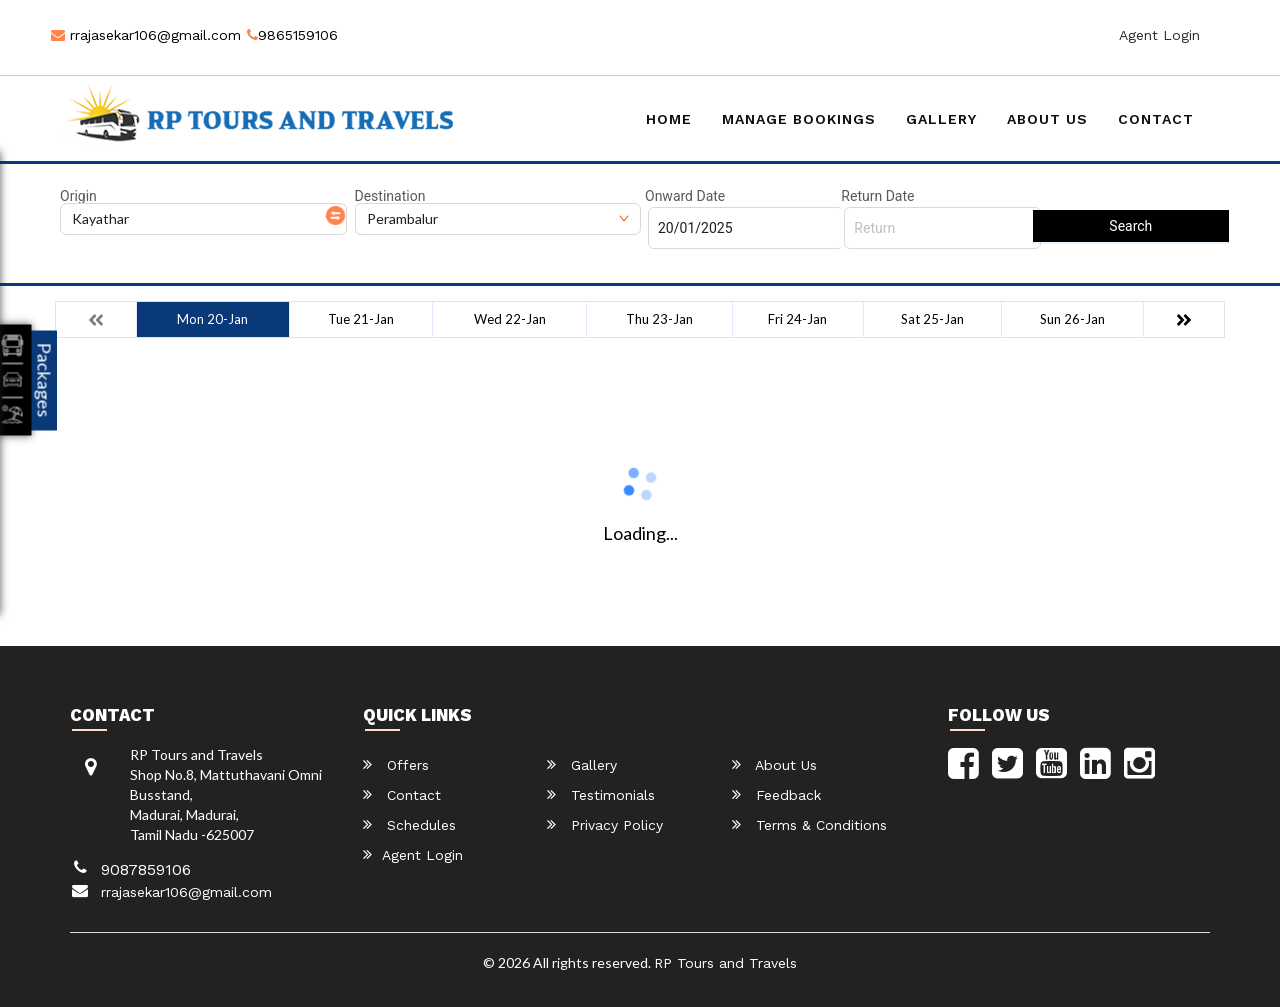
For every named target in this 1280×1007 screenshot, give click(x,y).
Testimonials (601, 794)
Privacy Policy (605, 824)
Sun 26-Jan (1072, 319)
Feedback (776, 794)
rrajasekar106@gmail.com (146, 35)
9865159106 (292, 35)
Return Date (877, 196)
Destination (390, 196)
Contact (1156, 119)
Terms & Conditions (809, 824)
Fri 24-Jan (797, 319)
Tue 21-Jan (361, 319)
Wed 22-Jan (510, 319)
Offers (396, 764)
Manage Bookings (799, 119)
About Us (1047, 119)
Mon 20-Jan (212, 319)
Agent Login (1159, 35)
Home (669, 119)
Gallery (941, 119)
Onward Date (685, 196)
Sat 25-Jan (932, 319)
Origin (78, 196)
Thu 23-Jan (659, 319)
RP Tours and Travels (725, 963)
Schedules (409, 824)
